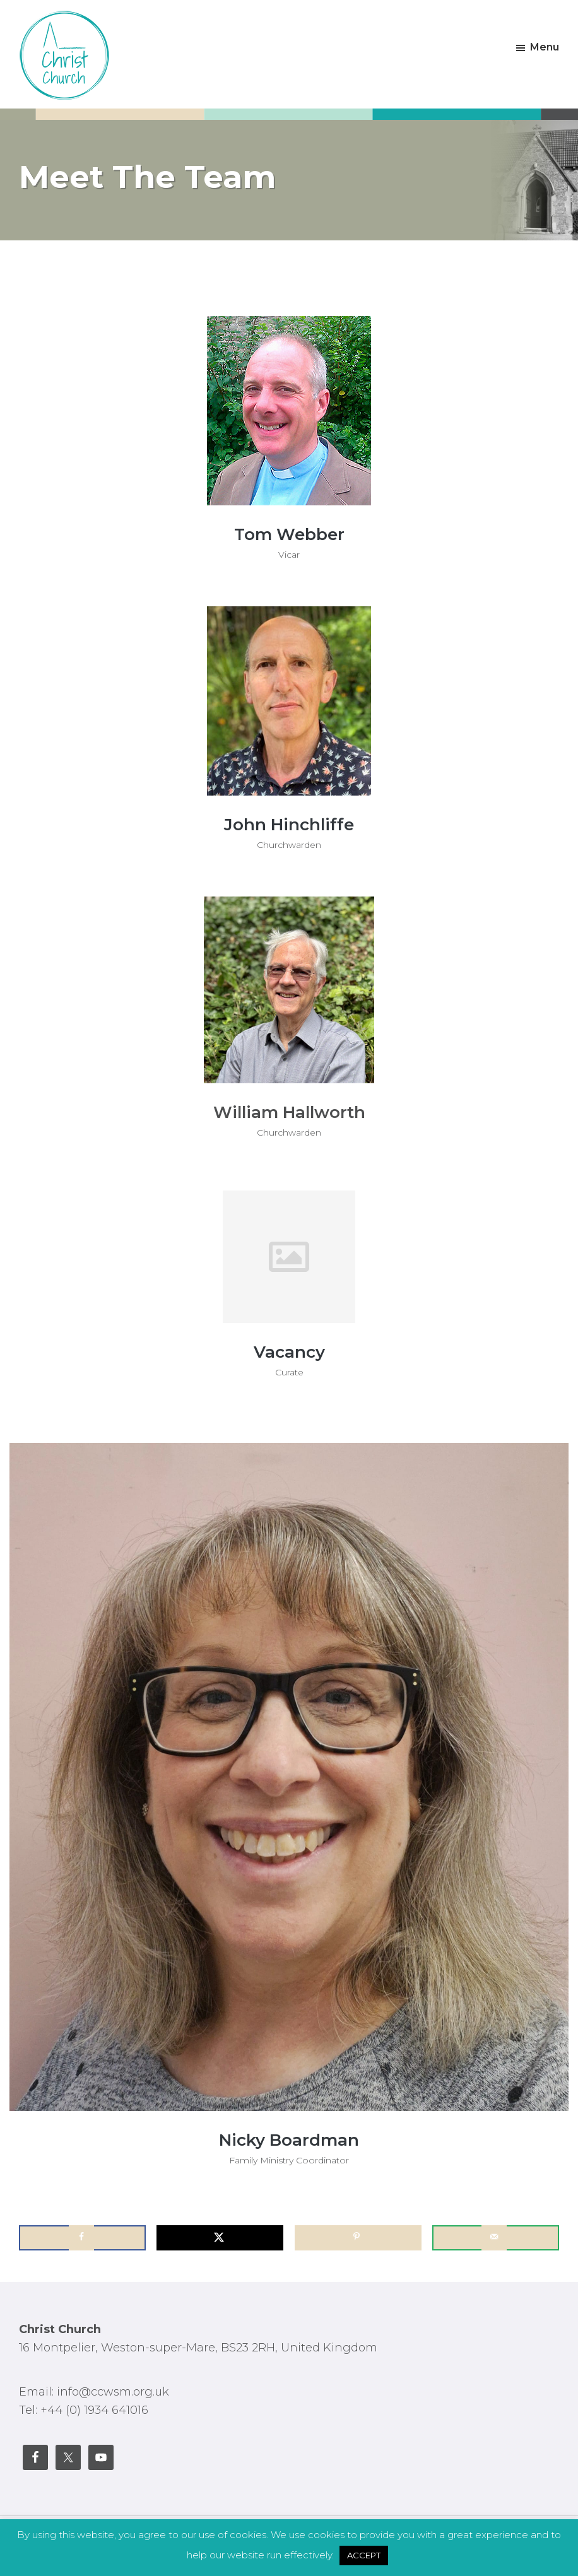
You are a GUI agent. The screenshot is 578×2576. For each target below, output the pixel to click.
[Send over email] (495, 2237)
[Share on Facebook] (82, 2237)
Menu (544, 47)
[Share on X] (219, 2237)
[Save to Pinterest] (358, 2237)
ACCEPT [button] (363, 2555)
